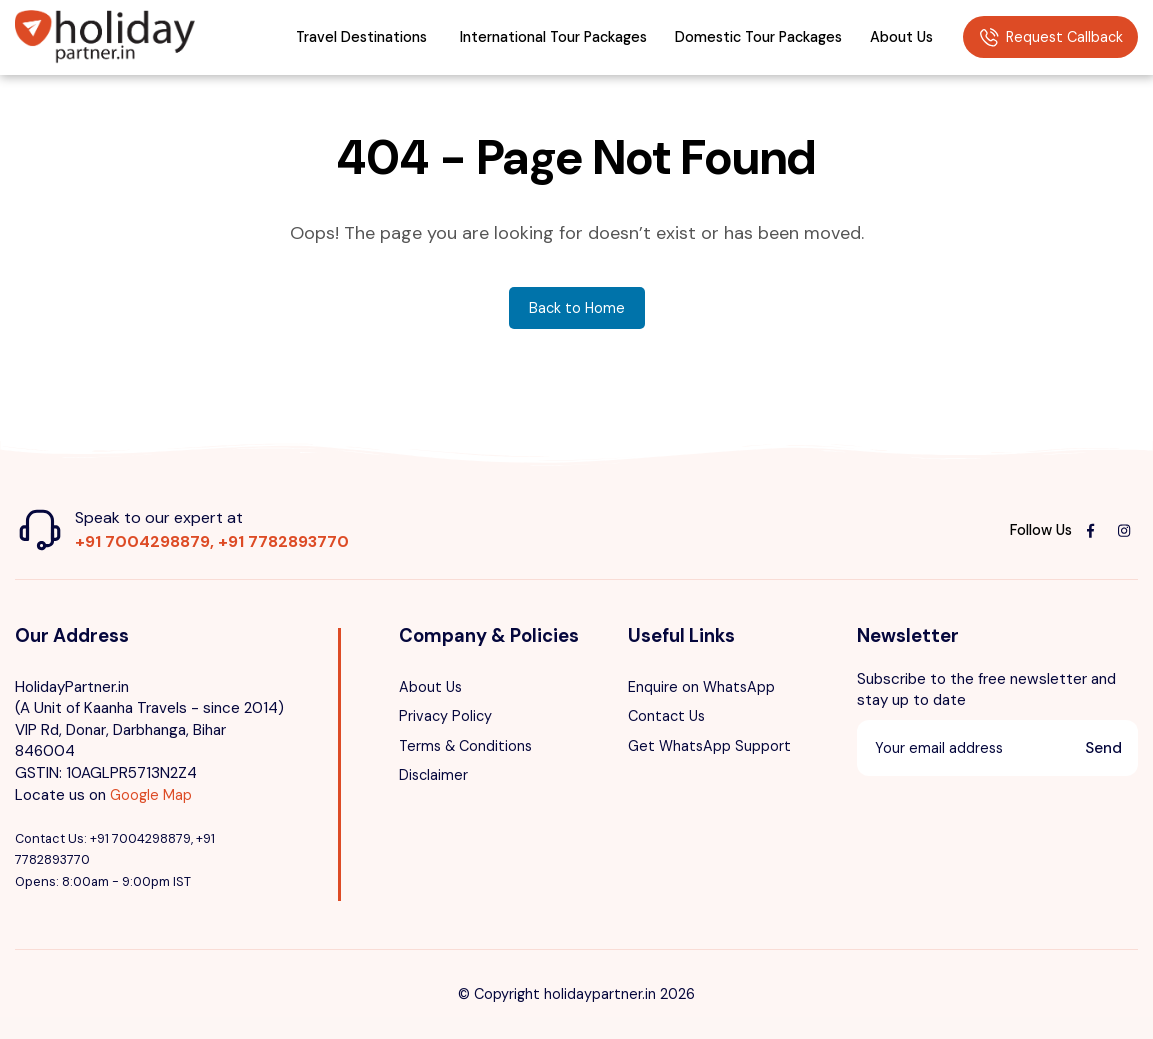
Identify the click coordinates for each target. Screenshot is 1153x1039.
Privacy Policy (445, 716)
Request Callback (1050, 38)
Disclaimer (433, 775)
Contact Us (666, 716)
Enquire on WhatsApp (701, 687)
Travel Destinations (361, 37)
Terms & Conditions (465, 746)
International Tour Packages (553, 37)
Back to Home (577, 308)
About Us (901, 37)
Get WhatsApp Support (709, 746)
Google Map (151, 795)
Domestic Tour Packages (758, 37)
